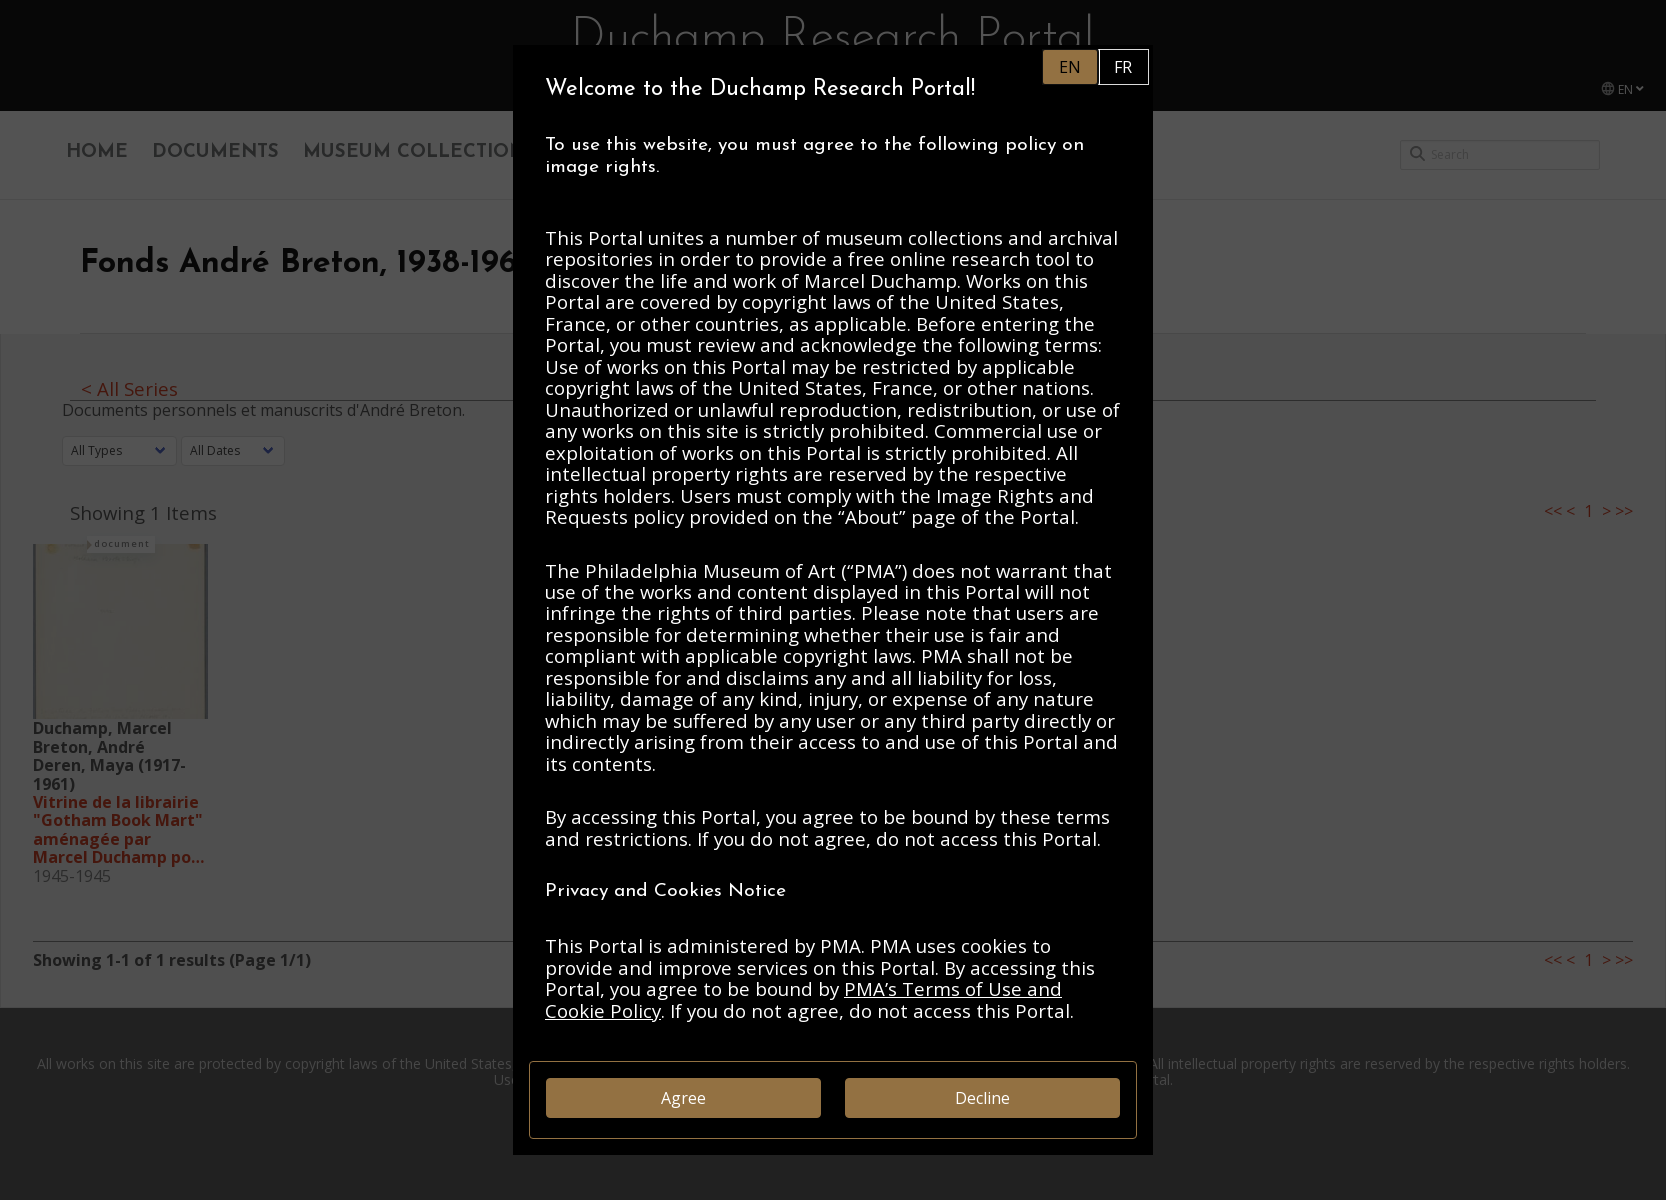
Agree (683, 1098)
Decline (982, 1098)
